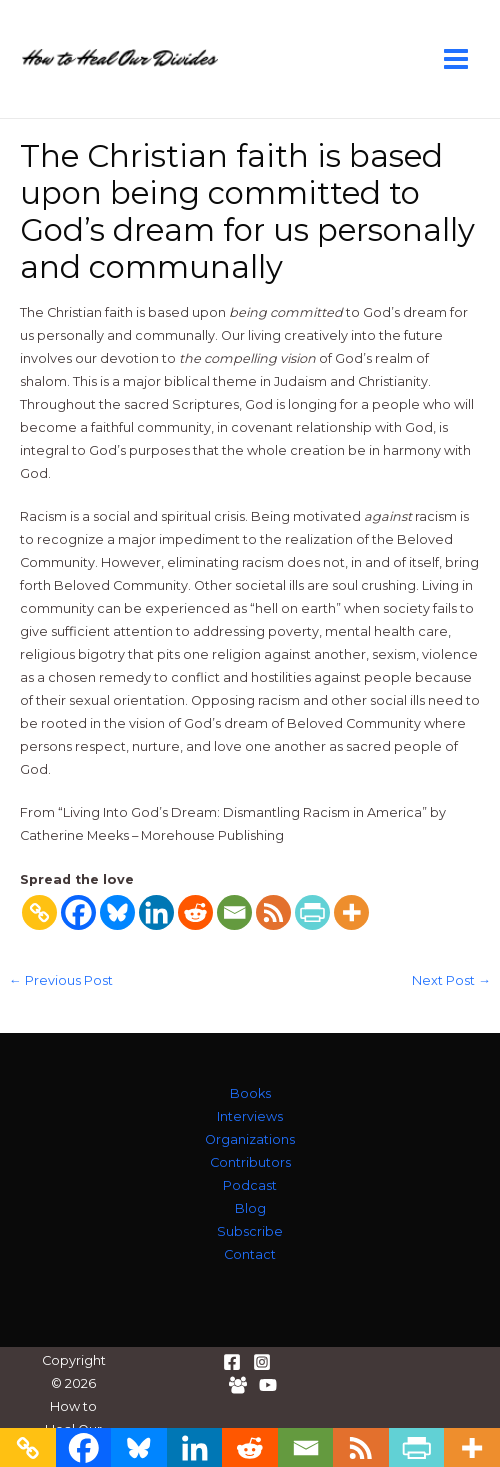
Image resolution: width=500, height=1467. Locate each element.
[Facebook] (78, 912)
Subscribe (250, 1231)
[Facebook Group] (238, 1385)
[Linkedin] (156, 912)
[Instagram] (262, 1362)
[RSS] (273, 912)
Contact (250, 1254)
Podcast (250, 1185)
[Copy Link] (39, 912)
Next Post (451, 981)
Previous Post (61, 981)
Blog (250, 1208)
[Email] (234, 912)
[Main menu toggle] (456, 58)
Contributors (250, 1162)
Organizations (250, 1139)
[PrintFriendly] (312, 912)
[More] (351, 912)
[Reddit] (195, 912)
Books (250, 1093)
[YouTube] (268, 1385)
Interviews (250, 1116)
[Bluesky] (117, 912)
